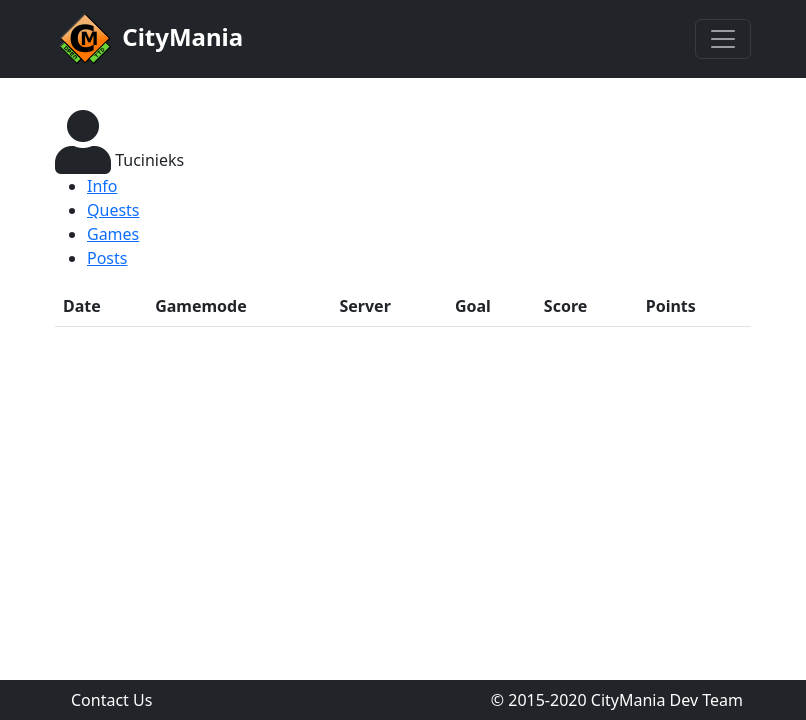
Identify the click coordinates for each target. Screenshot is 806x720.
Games (113, 234)
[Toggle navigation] (723, 39)
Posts (107, 258)
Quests (113, 210)
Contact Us (111, 700)
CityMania (149, 39)
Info (102, 186)
